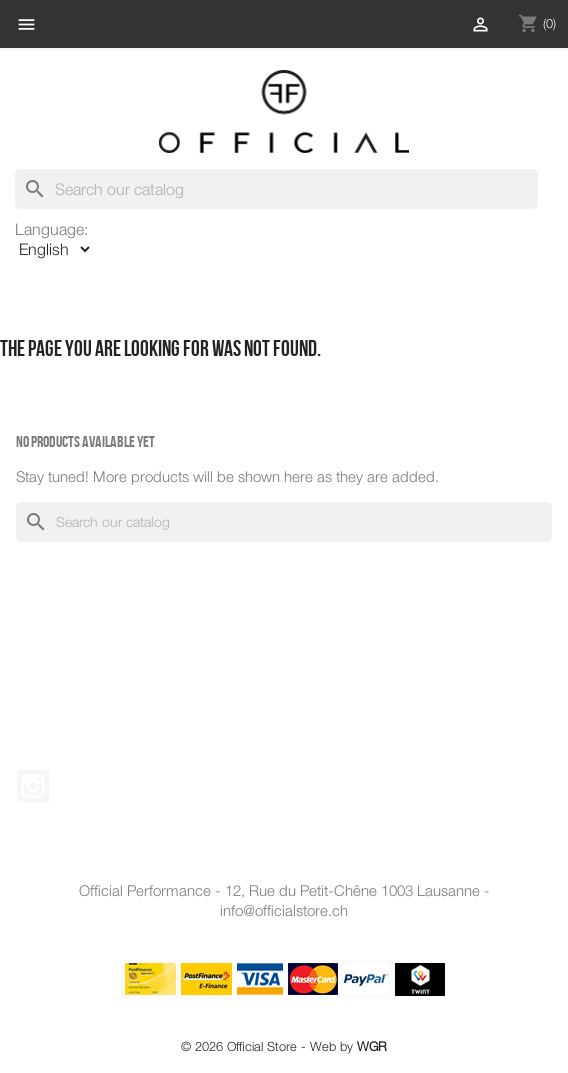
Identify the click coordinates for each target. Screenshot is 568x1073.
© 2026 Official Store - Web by (284, 1046)
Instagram (33, 786)
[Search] (276, 189)
